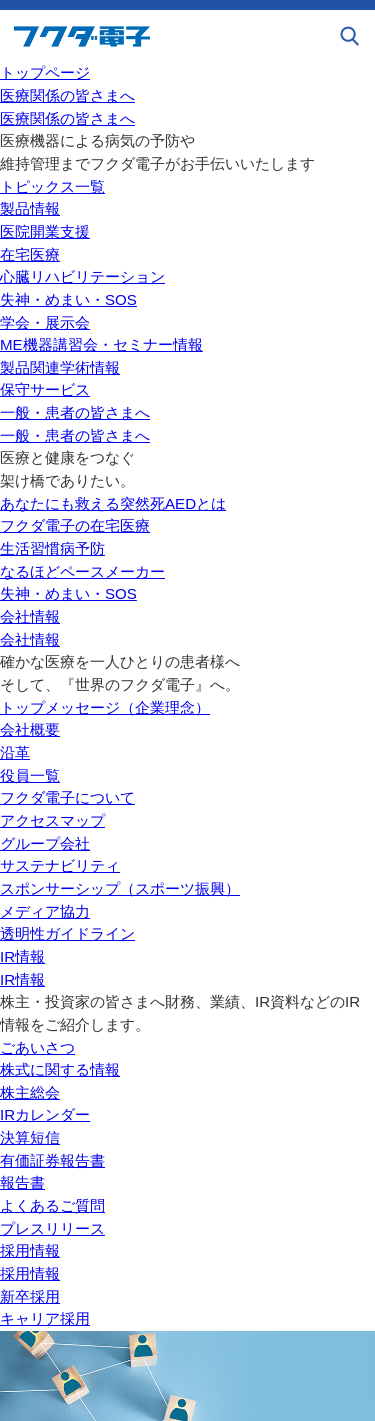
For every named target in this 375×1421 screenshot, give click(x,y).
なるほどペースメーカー (82, 571)
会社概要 (30, 729)
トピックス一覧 (52, 186)
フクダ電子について (67, 797)
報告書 (22, 1182)
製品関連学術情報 (60, 367)
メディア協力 (45, 911)
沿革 (15, 752)
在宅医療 (30, 254)
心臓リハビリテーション (82, 276)
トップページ (45, 72)
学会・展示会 (45, 322)
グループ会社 (45, 843)
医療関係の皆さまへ (67, 95)
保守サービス (45, 389)
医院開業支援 (45, 231)
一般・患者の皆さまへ (75, 412)
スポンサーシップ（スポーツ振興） (120, 888)
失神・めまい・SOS (68, 299)
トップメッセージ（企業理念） (105, 707)
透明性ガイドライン (67, 933)
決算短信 (30, 1137)
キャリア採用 (45, 1318)
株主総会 (30, 1092)
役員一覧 (30, 775)
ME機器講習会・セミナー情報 (101, 344)
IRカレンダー (45, 1114)
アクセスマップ (52, 820)
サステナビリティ (60, 865)
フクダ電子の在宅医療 (75, 525)
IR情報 (22, 956)
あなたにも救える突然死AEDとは (113, 503)
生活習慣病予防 (52, 548)
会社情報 (30, 616)
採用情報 (30, 1250)
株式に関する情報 (60, 1069)
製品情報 (30, 208)
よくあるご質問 (52, 1205)
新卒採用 (30, 1296)
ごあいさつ (37, 1047)
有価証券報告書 (52, 1160)
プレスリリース (52, 1228)
